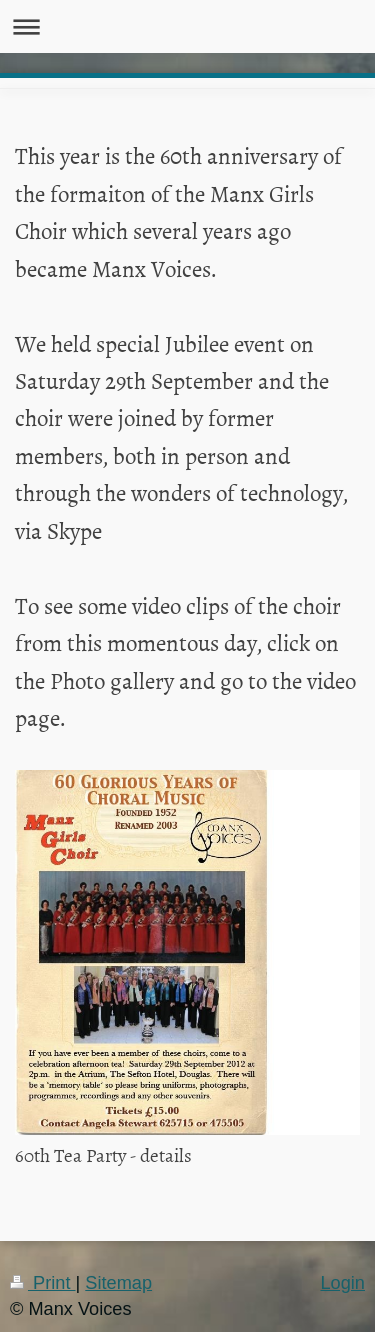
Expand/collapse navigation (187, 26)
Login (342, 1283)
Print (43, 1283)
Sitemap (118, 1283)
